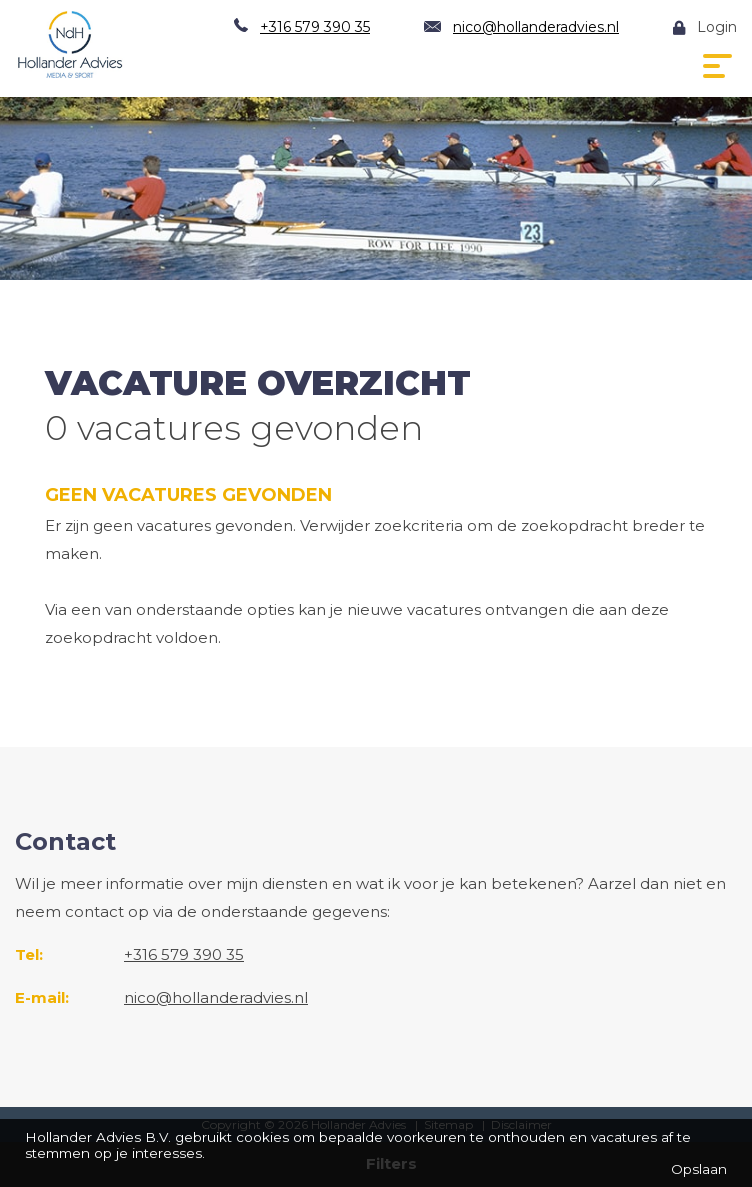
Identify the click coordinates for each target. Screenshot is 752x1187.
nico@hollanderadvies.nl (536, 27)
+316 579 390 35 (315, 27)
